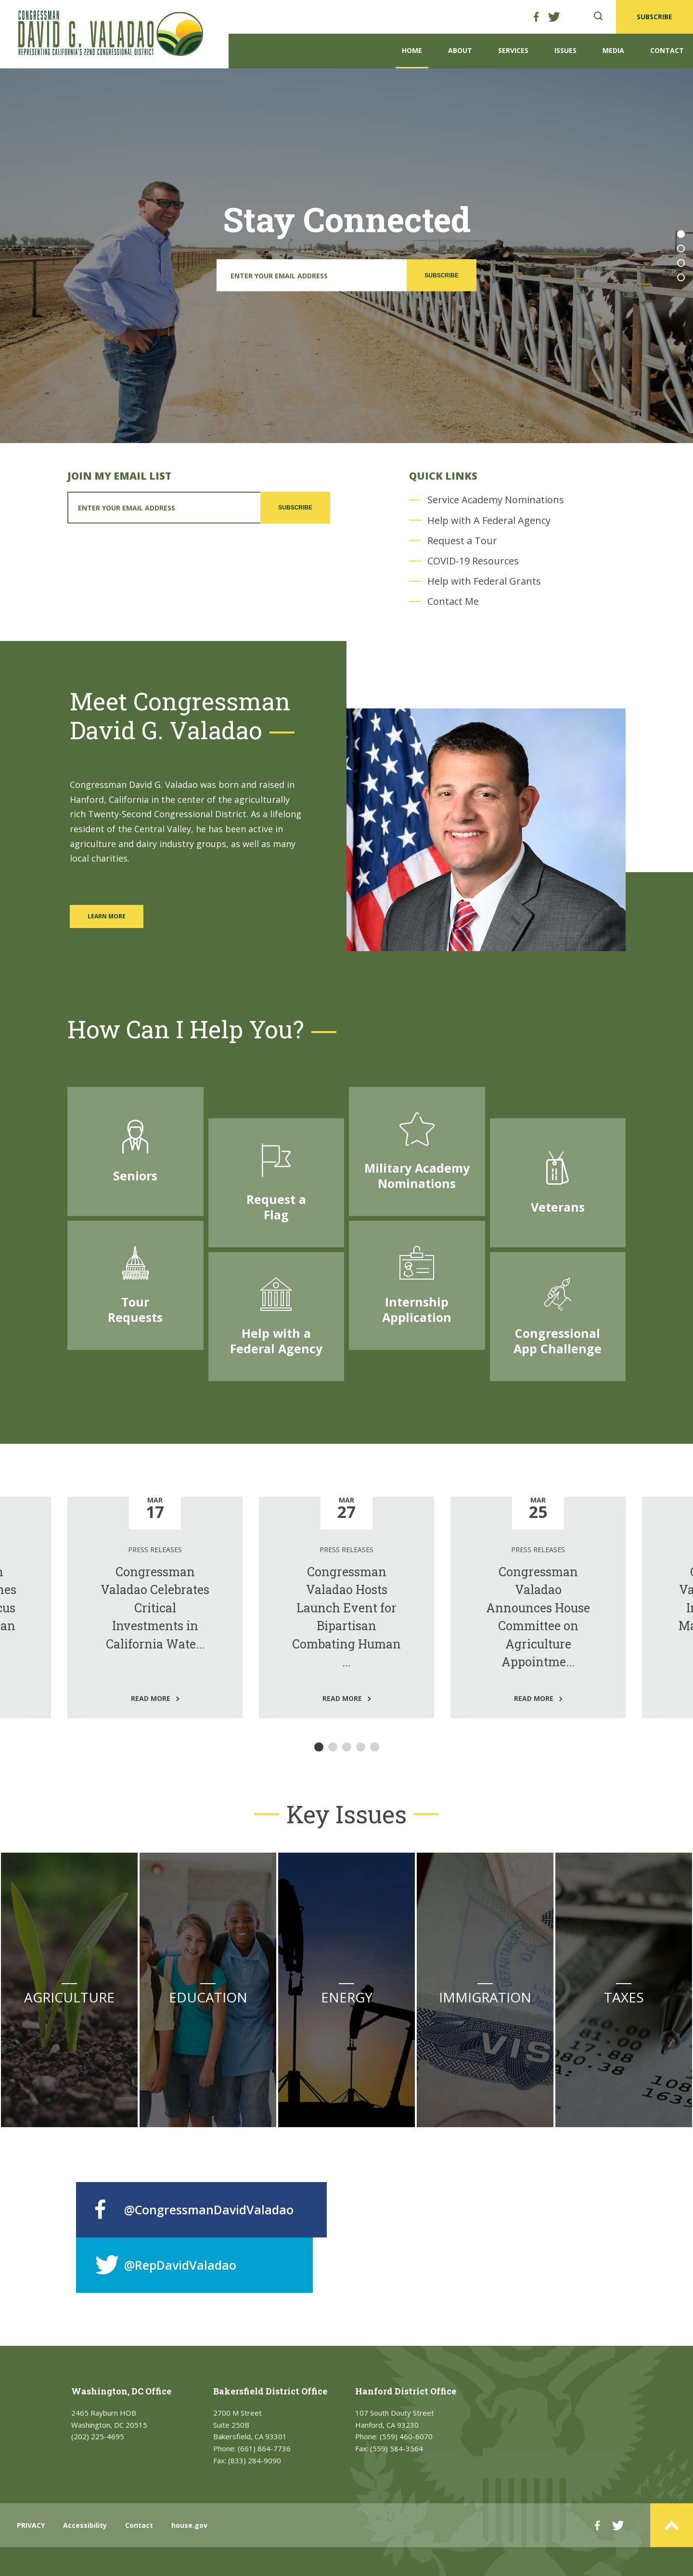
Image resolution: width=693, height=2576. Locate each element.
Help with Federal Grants (484, 581)
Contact (667, 50)
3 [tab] (681, 263)
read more (123, 1698)
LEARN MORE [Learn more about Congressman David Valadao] (107, 916)
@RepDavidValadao (165, 2265)
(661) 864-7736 (264, 2448)
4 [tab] (681, 277)
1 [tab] (681, 234)
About (460, 50)
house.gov (189, 2525)
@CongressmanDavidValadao (194, 2209)
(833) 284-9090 (254, 2460)
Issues (565, 50)
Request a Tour (462, 540)
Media (613, 50)
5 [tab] (374, 1747)
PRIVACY (31, 2525)
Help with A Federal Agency (489, 520)
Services (513, 50)
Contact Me (453, 601)
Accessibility (85, 2525)
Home (412, 50)
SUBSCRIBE (654, 16)
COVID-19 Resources (473, 560)
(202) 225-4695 (97, 2436)
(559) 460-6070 (406, 2436)
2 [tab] (681, 248)
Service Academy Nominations (495, 499)
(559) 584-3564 (396, 2448)
